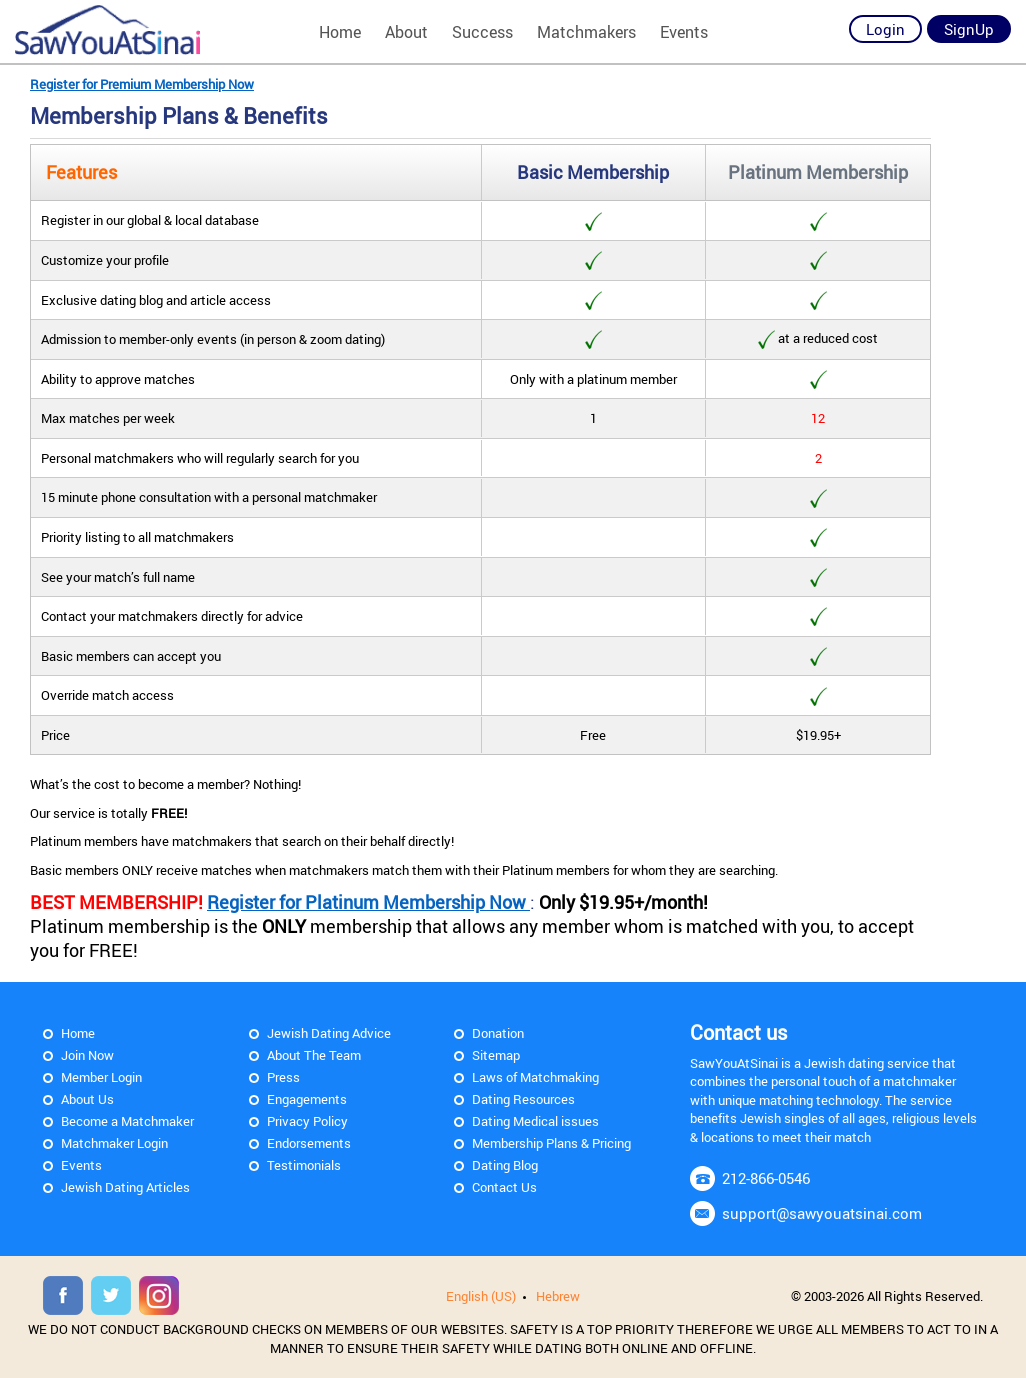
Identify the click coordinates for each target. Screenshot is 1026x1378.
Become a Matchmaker (127, 1121)
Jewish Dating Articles (125, 1187)
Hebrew (558, 1296)
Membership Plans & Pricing (551, 1143)
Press (283, 1077)
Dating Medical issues (535, 1121)
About (406, 32)
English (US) (481, 1296)
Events (684, 32)
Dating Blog (505, 1165)
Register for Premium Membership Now (142, 84)
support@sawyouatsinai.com (822, 1213)
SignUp (969, 29)
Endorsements (309, 1143)
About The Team (314, 1055)
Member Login (101, 1077)
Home (340, 32)
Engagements (307, 1099)
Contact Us (504, 1187)
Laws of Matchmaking (535, 1077)
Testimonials (304, 1165)
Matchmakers (586, 32)
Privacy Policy (307, 1121)
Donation (498, 1033)
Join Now (87, 1055)
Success (482, 32)
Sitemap (496, 1055)
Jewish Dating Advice (329, 1033)
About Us (87, 1099)
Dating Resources (523, 1099)
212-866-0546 (766, 1178)
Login (885, 29)
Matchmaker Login (114, 1143)
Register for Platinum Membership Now (368, 902)
